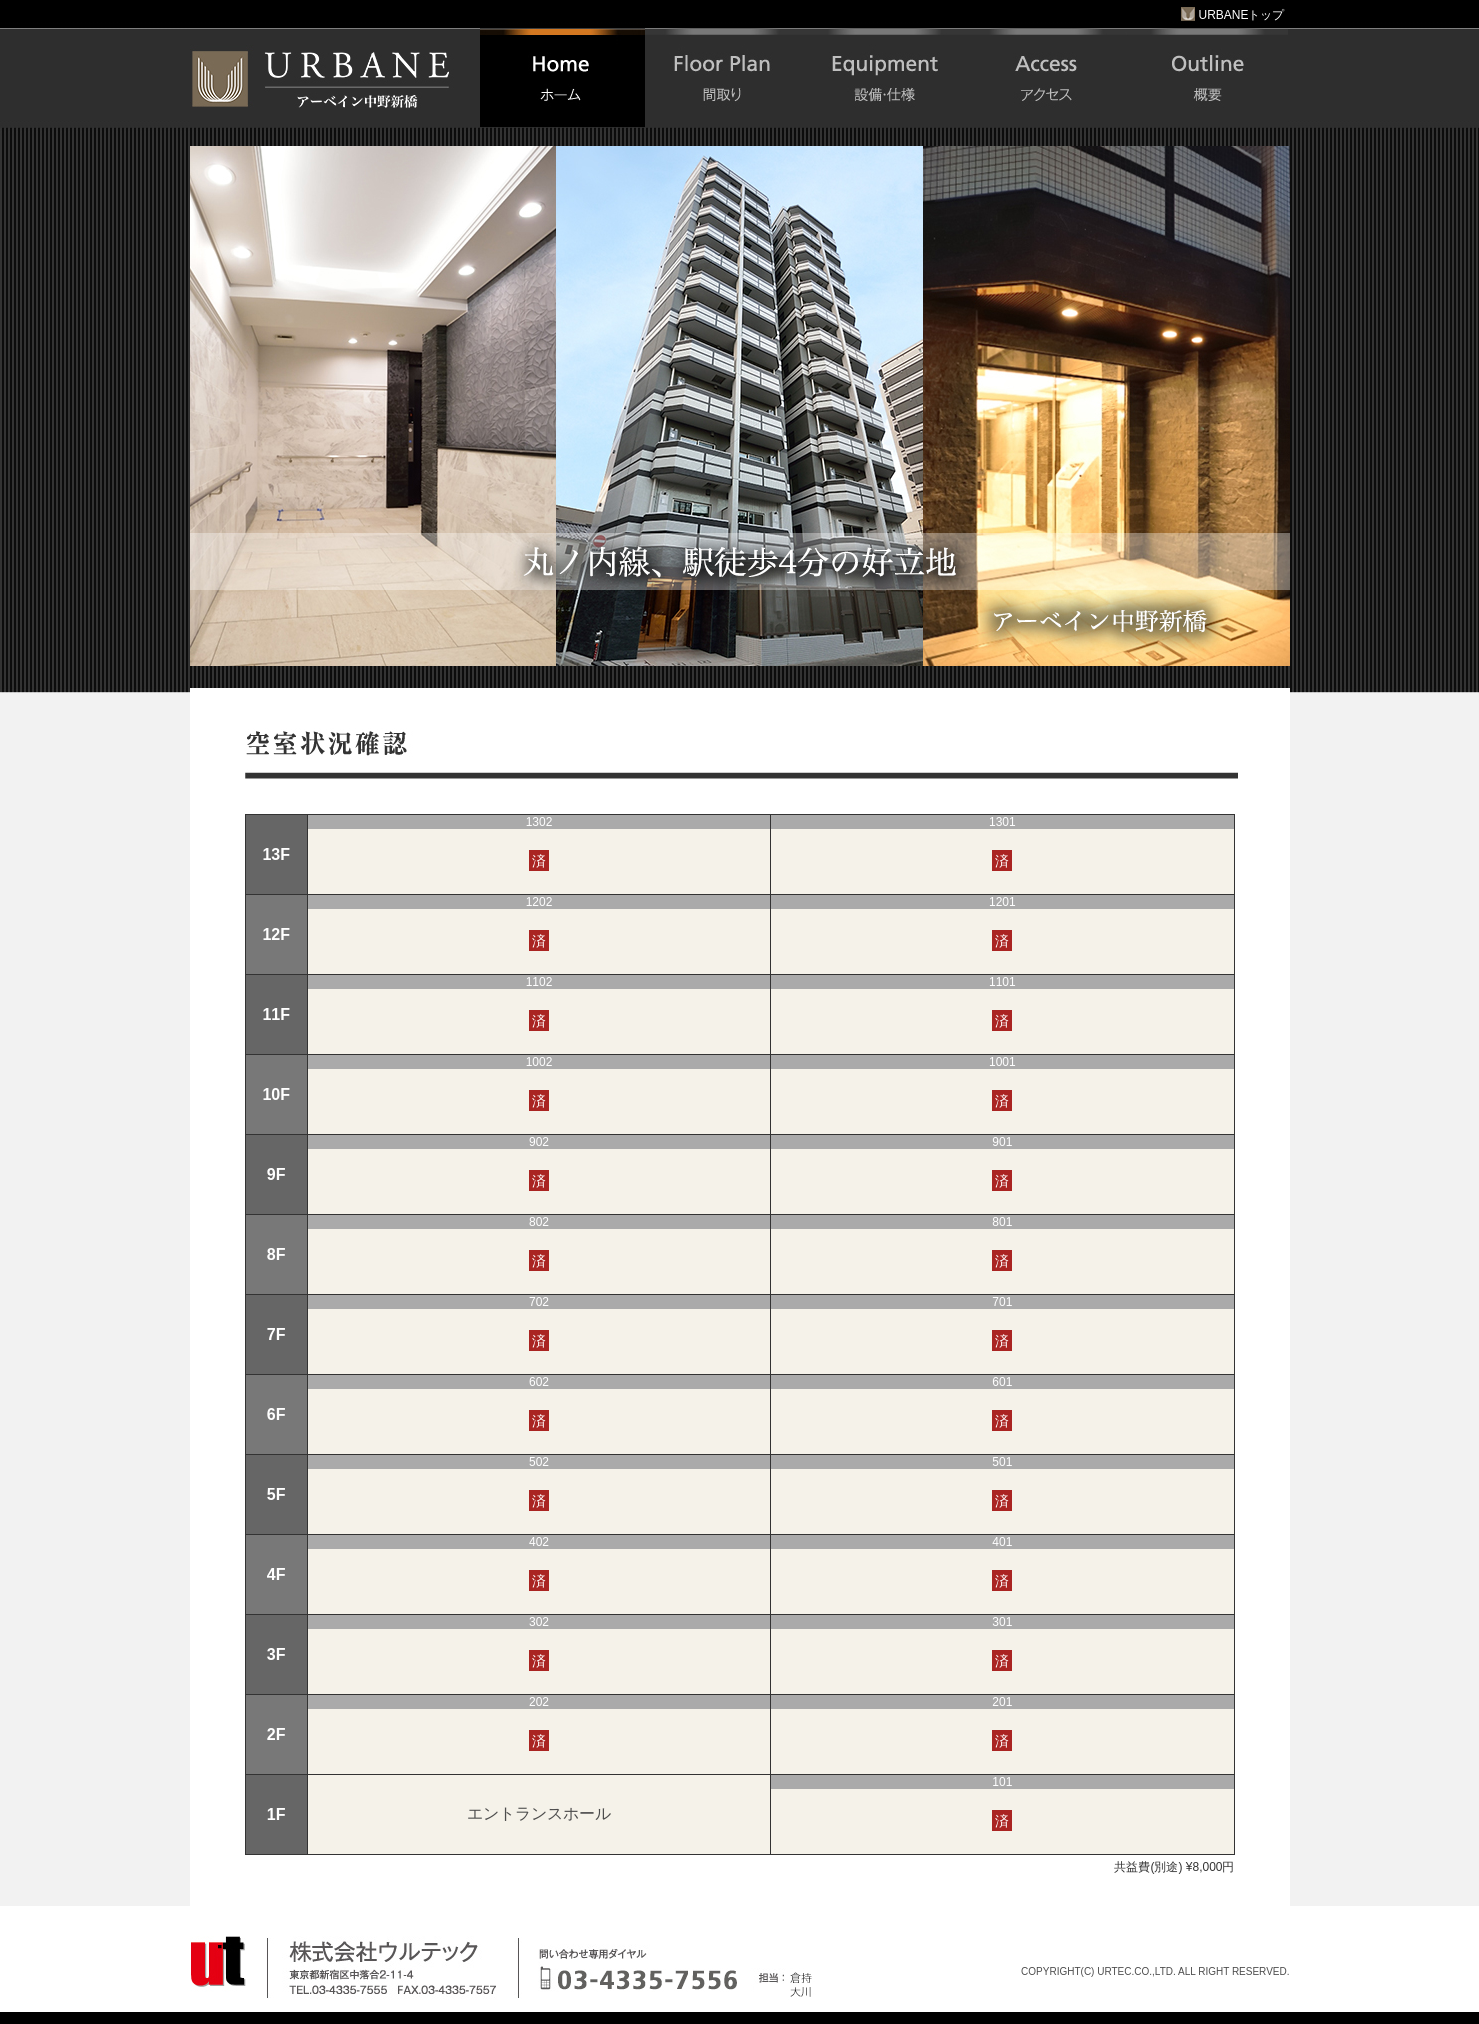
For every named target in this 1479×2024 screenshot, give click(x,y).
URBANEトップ (1232, 15)
